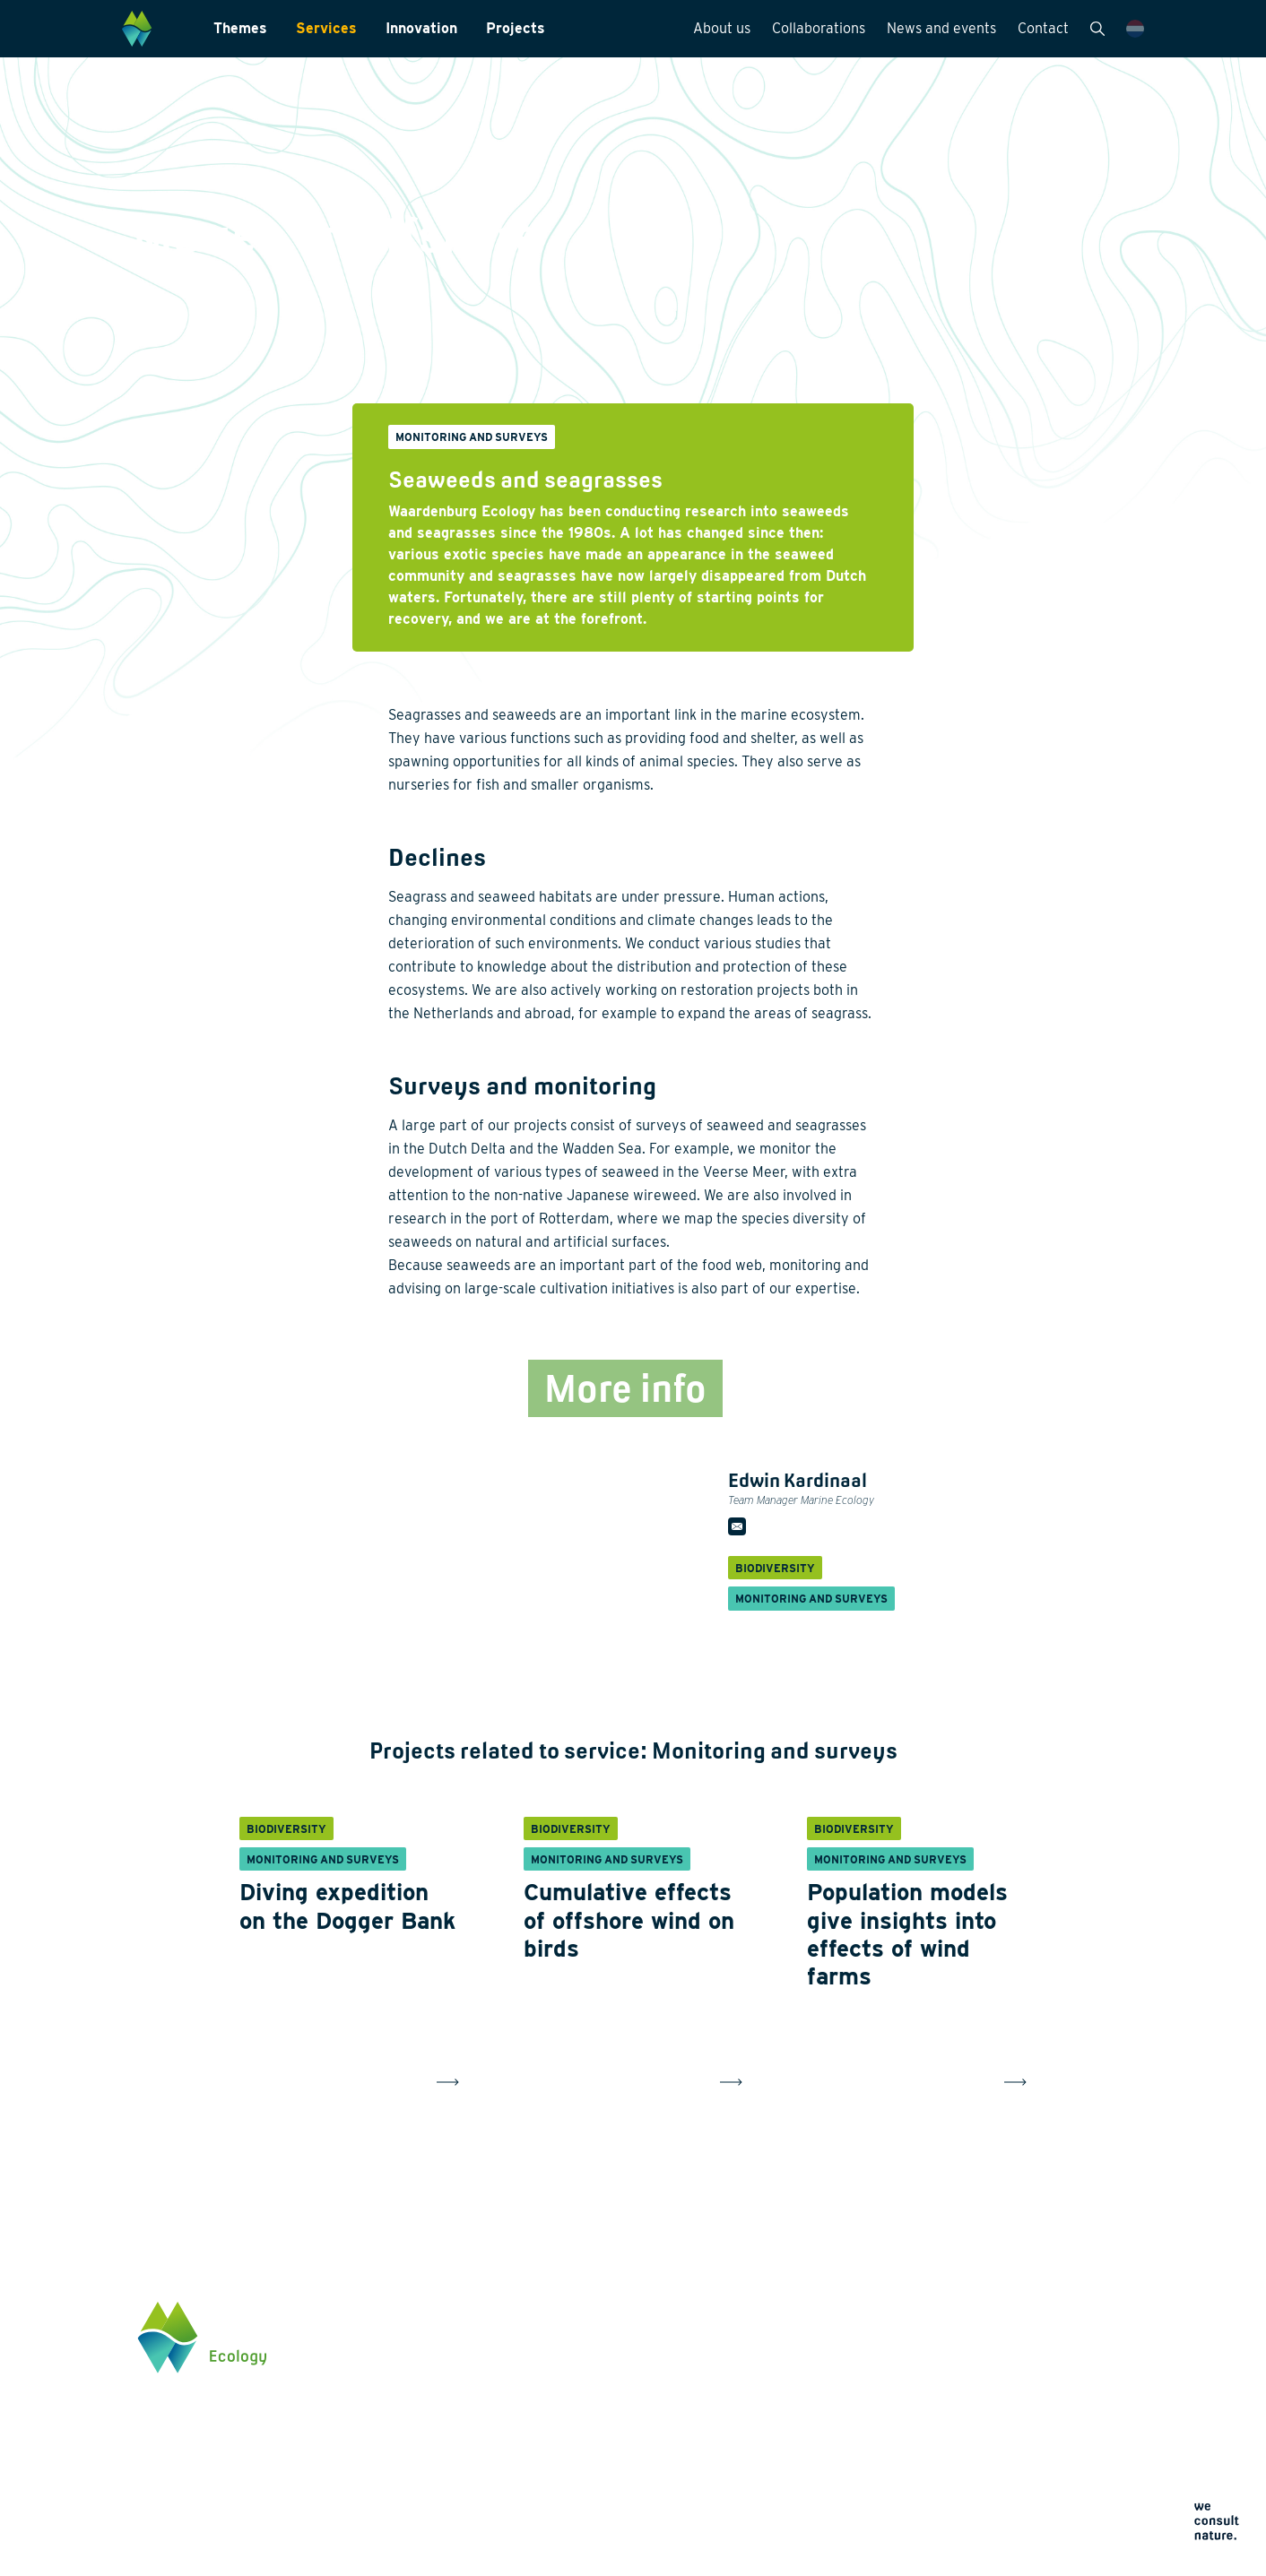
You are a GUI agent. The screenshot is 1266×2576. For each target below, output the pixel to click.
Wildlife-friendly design (436, 2398)
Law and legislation (607, 2484)
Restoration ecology (427, 2477)
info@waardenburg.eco (1034, 2402)
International (588, 2427)
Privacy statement (801, 2474)
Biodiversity (403, 2341)
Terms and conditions (810, 2517)
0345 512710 (1002, 2385)
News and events (941, 28)
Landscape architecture (620, 2398)
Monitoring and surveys (619, 2341)
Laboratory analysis (608, 2370)
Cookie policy (790, 2496)
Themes (240, 28)
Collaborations (818, 28)
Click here (996, 2459)
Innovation (421, 28)
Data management (604, 2456)
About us (721, 28)
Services (326, 28)
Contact (1043, 28)
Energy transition (419, 2370)
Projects (515, 28)
